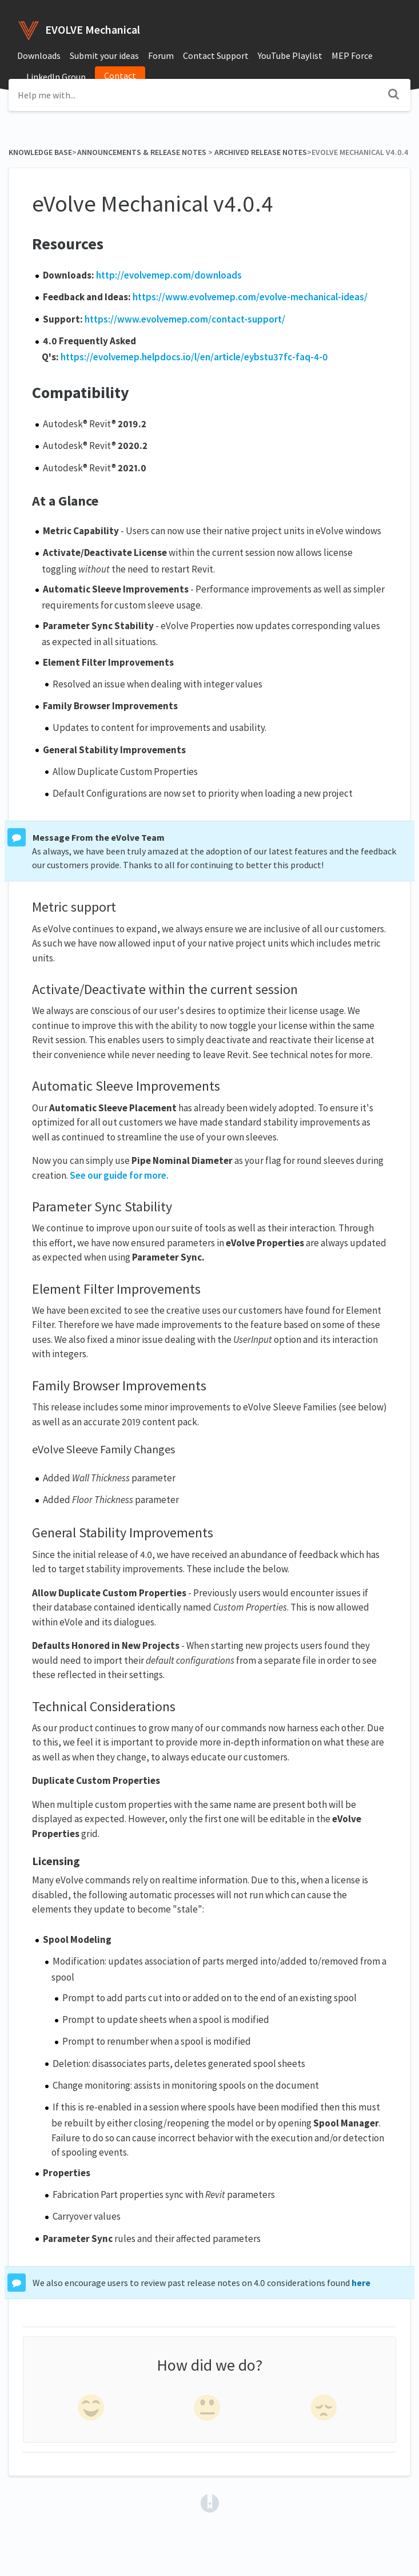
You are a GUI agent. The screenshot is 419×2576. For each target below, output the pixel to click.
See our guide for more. (119, 1175)
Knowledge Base (40, 152)
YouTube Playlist (290, 55)
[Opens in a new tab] (210, 2502)
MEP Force (352, 55)
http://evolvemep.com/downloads (169, 275)
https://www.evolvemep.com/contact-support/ (185, 319)
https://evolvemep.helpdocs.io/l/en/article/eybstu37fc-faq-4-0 (194, 357)
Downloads (39, 55)
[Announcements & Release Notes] (141, 152)
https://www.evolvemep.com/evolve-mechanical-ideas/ (250, 297)
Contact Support (216, 55)
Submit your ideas (104, 55)
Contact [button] (120, 75)
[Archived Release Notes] (260, 152)
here (361, 2282)
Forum (161, 55)
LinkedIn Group (56, 76)
